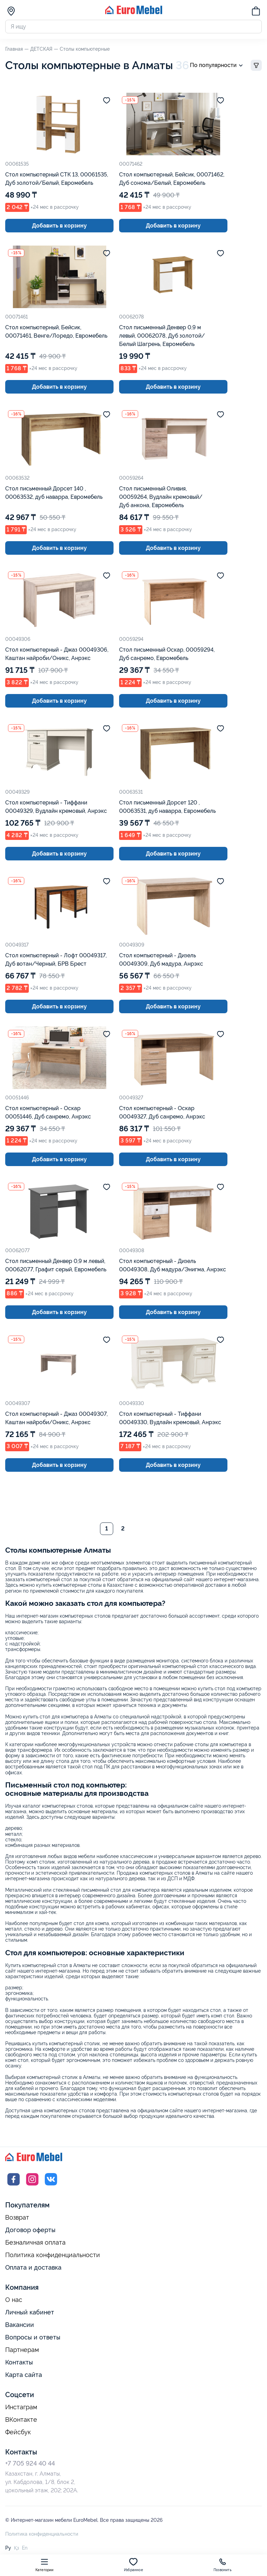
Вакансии (19, 2325)
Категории (44, 2565)
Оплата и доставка (33, 2268)
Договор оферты (30, 2230)
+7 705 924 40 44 (30, 2464)
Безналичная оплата (35, 2243)
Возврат (17, 2218)
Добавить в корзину (59, 226)
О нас (13, 2300)
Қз (16, 2549)
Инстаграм (21, 2407)
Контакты (19, 2363)
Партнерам (22, 2350)
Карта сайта (23, 2375)
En (24, 2549)
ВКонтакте (21, 2420)
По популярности (217, 66)
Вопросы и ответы (32, 2338)
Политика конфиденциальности (52, 2255)
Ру (8, 2549)
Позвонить (223, 2565)
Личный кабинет (29, 2313)
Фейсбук (18, 2432)
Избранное (133, 2565)
